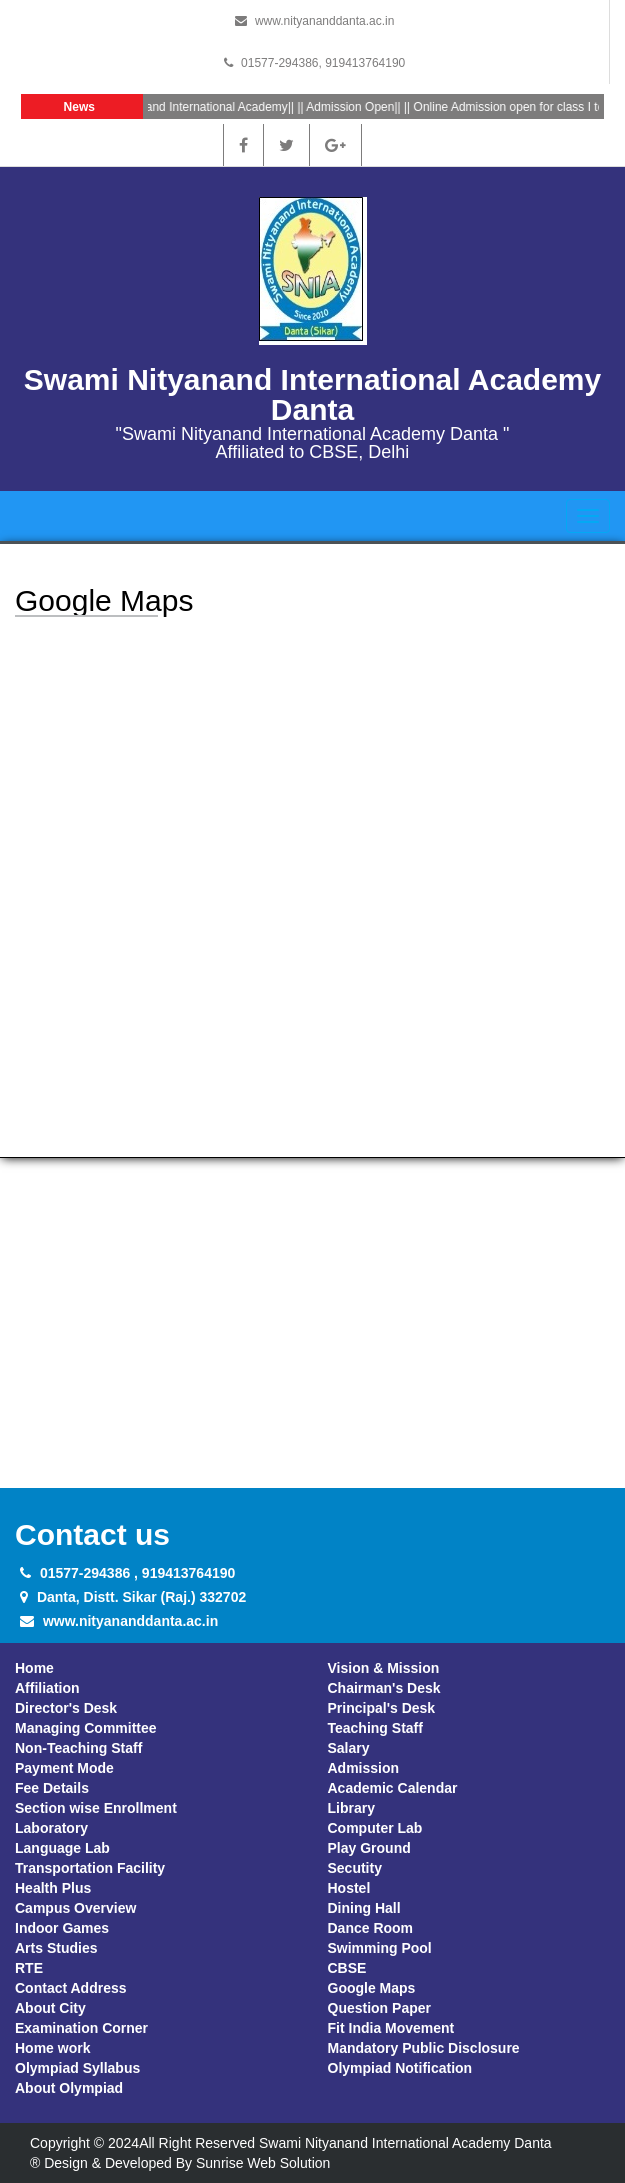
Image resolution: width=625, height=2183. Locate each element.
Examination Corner (81, 2028)
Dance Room (371, 1928)
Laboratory (51, 1828)
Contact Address (71, 1988)
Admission (364, 1768)
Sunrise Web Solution (263, 2163)
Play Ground (369, 1848)
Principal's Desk (382, 1708)
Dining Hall (364, 1908)
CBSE (347, 1968)
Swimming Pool (380, 1948)
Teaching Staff (375, 1728)
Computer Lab (375, 1828)
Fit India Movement (391, 2028)
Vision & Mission (384, 1668)
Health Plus (53, 1888)
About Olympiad (69, 2088)
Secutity (355, 1868)
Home (34, 1668)
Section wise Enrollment (96, 1808)
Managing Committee (86, 1728)
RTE (29, 1968)
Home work (52, 2048)
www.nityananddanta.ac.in (324, 21)
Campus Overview (75, 1908)
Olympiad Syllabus (77, 2068)
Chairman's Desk (384, 1688)
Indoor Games (62, 1928)
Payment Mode (64, 1768)
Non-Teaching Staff (78, 1748)
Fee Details (52, 1788)
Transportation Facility (90, 1868)
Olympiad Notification (400, 2068)
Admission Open (355, 107)
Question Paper (379, 2008)
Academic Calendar (393, 1788)
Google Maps (372, 1988)
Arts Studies (56, 1948)
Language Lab (62, 1848)
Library (351, 1808)
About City (50, 2008)
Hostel (349, 1888)
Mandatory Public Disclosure (424, 2048)
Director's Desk (66, 1708)
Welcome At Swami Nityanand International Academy (150, 107)
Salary (349, 1748)
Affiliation (47, 1688)
